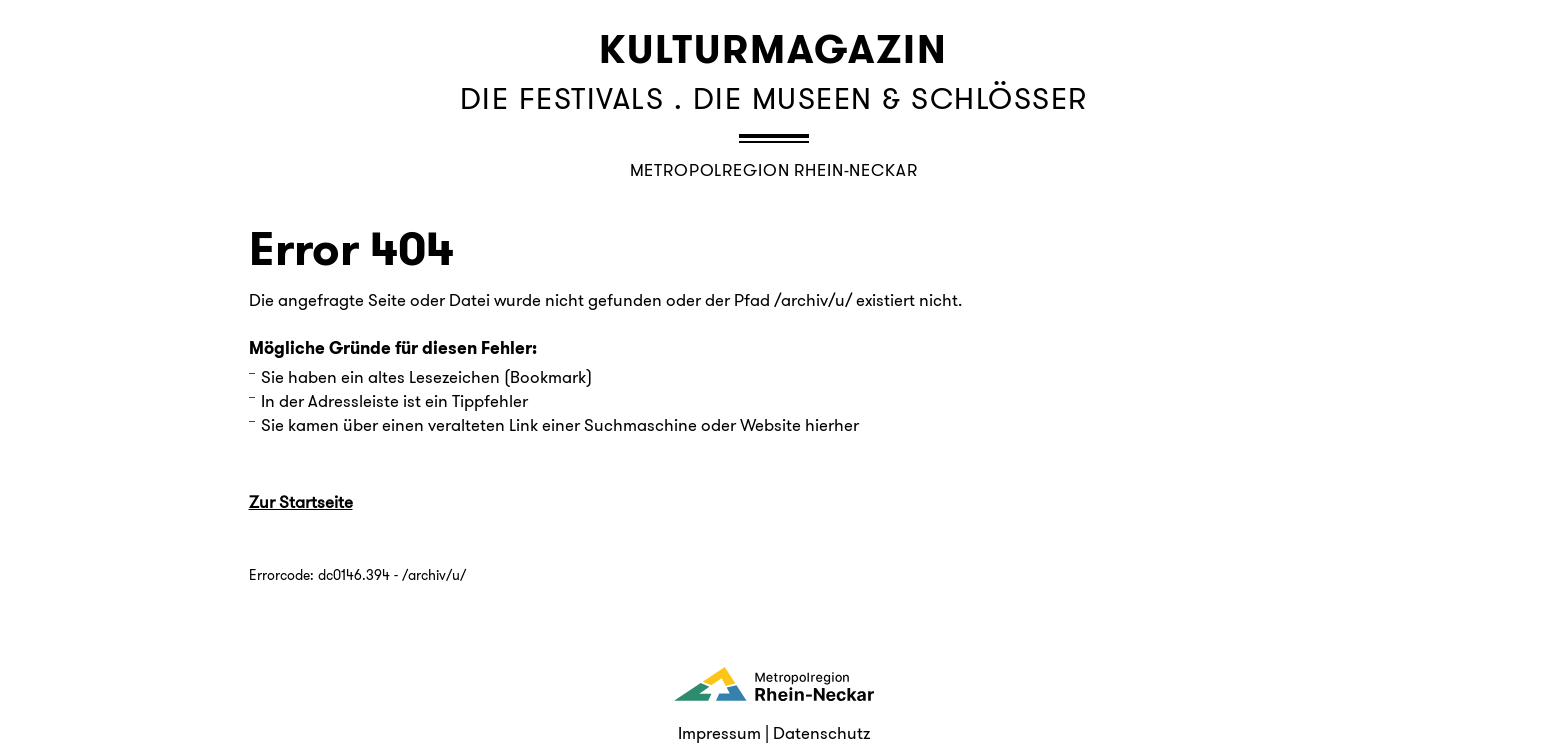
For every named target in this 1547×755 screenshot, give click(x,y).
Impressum (719, 733)
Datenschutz (821, 733)
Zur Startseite (301, 502)
